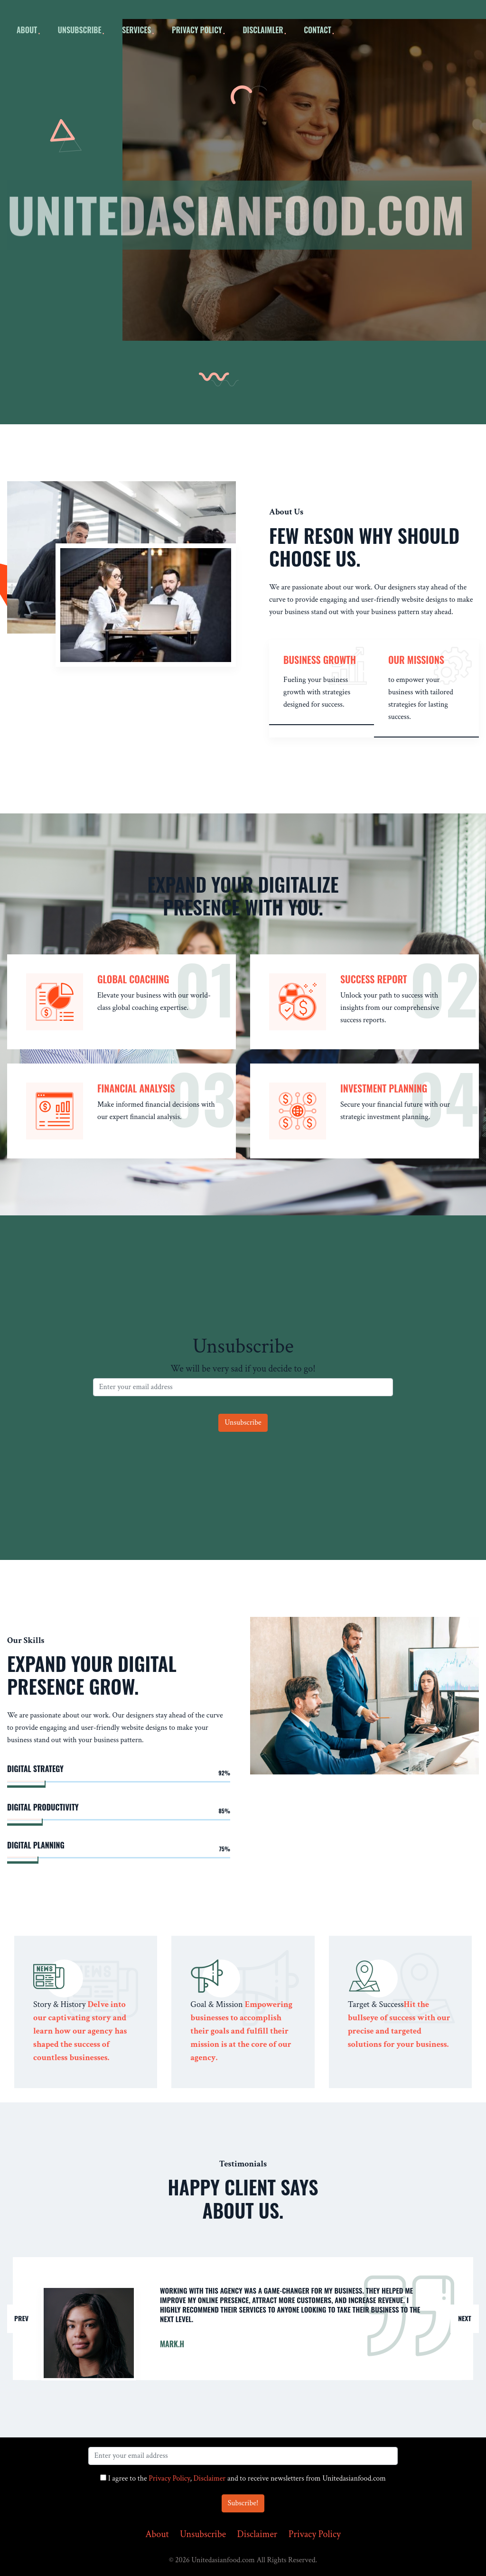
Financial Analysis (136, 1088)
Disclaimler (263, 30)
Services (136, 30)
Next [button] (464, 2318)
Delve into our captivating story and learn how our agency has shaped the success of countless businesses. (80, 2031)
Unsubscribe (80, 30)
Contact (317, 30)
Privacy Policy (197, 30)
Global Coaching (133, 979)
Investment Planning (383, 1088)
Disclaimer (210, 2478)
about (27, 30)
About (156, 2534)
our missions (416, 660)
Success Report (373, 979)
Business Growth (319, 660)
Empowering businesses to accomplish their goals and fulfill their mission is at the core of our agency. (241, 2031)
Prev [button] (21, 2318)
